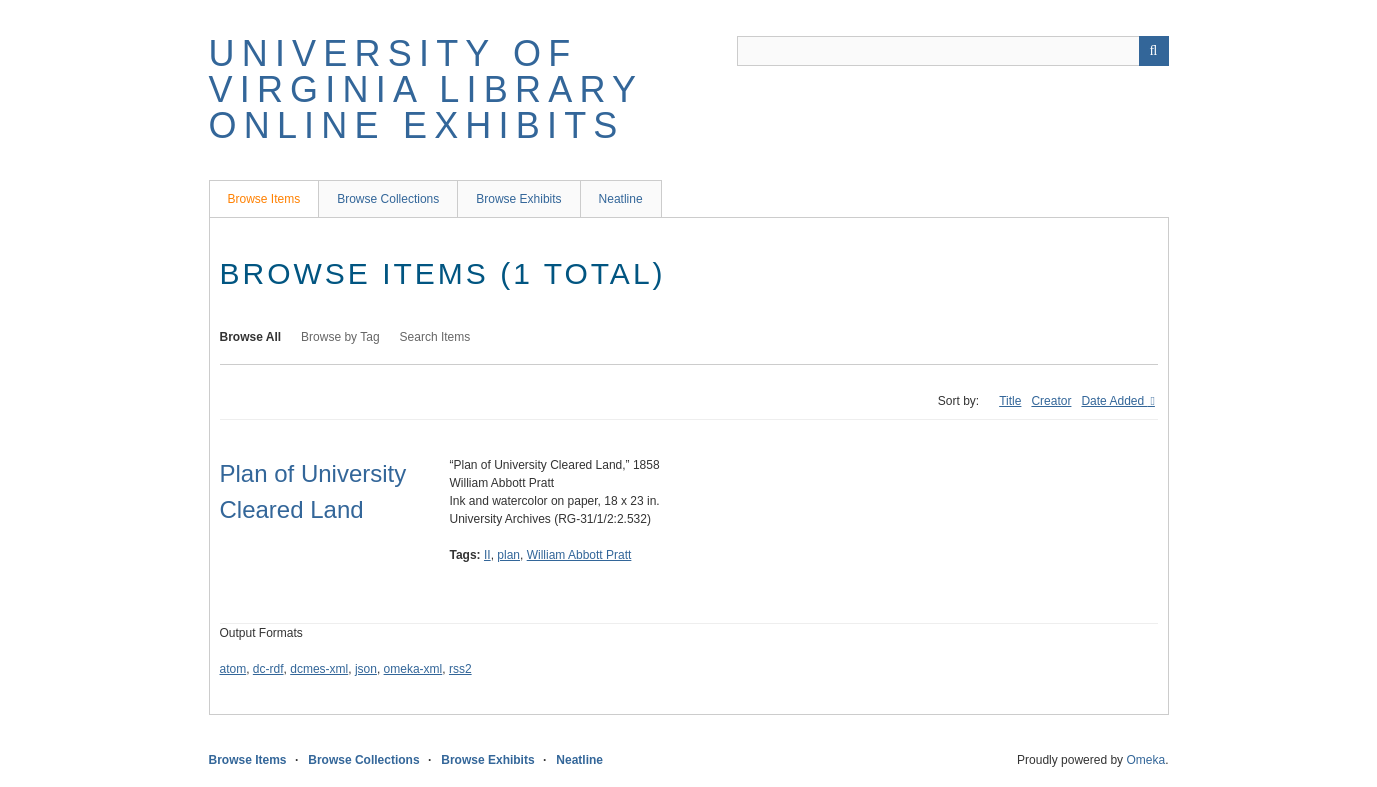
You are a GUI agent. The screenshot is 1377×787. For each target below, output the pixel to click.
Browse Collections (388, 199)
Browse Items (264, 199)
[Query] (953, 51)
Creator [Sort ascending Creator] (1051, 401)
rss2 (460, 669)
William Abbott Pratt (579, 555)
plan (508, 555)
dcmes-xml (319, 669)
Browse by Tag (340, 337)
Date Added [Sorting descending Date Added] (1114, 401)
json (366, 669)
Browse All (251, 337)
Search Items (435, 337)
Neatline (621, 199)
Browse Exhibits (518, 199)
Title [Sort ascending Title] (1010, 401)
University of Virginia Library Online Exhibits (426, 89)
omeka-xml (413, 669)
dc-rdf (268, 669)
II (487, 555)
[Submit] (1154, 51)
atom (233, 669)
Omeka (1145, 760)
